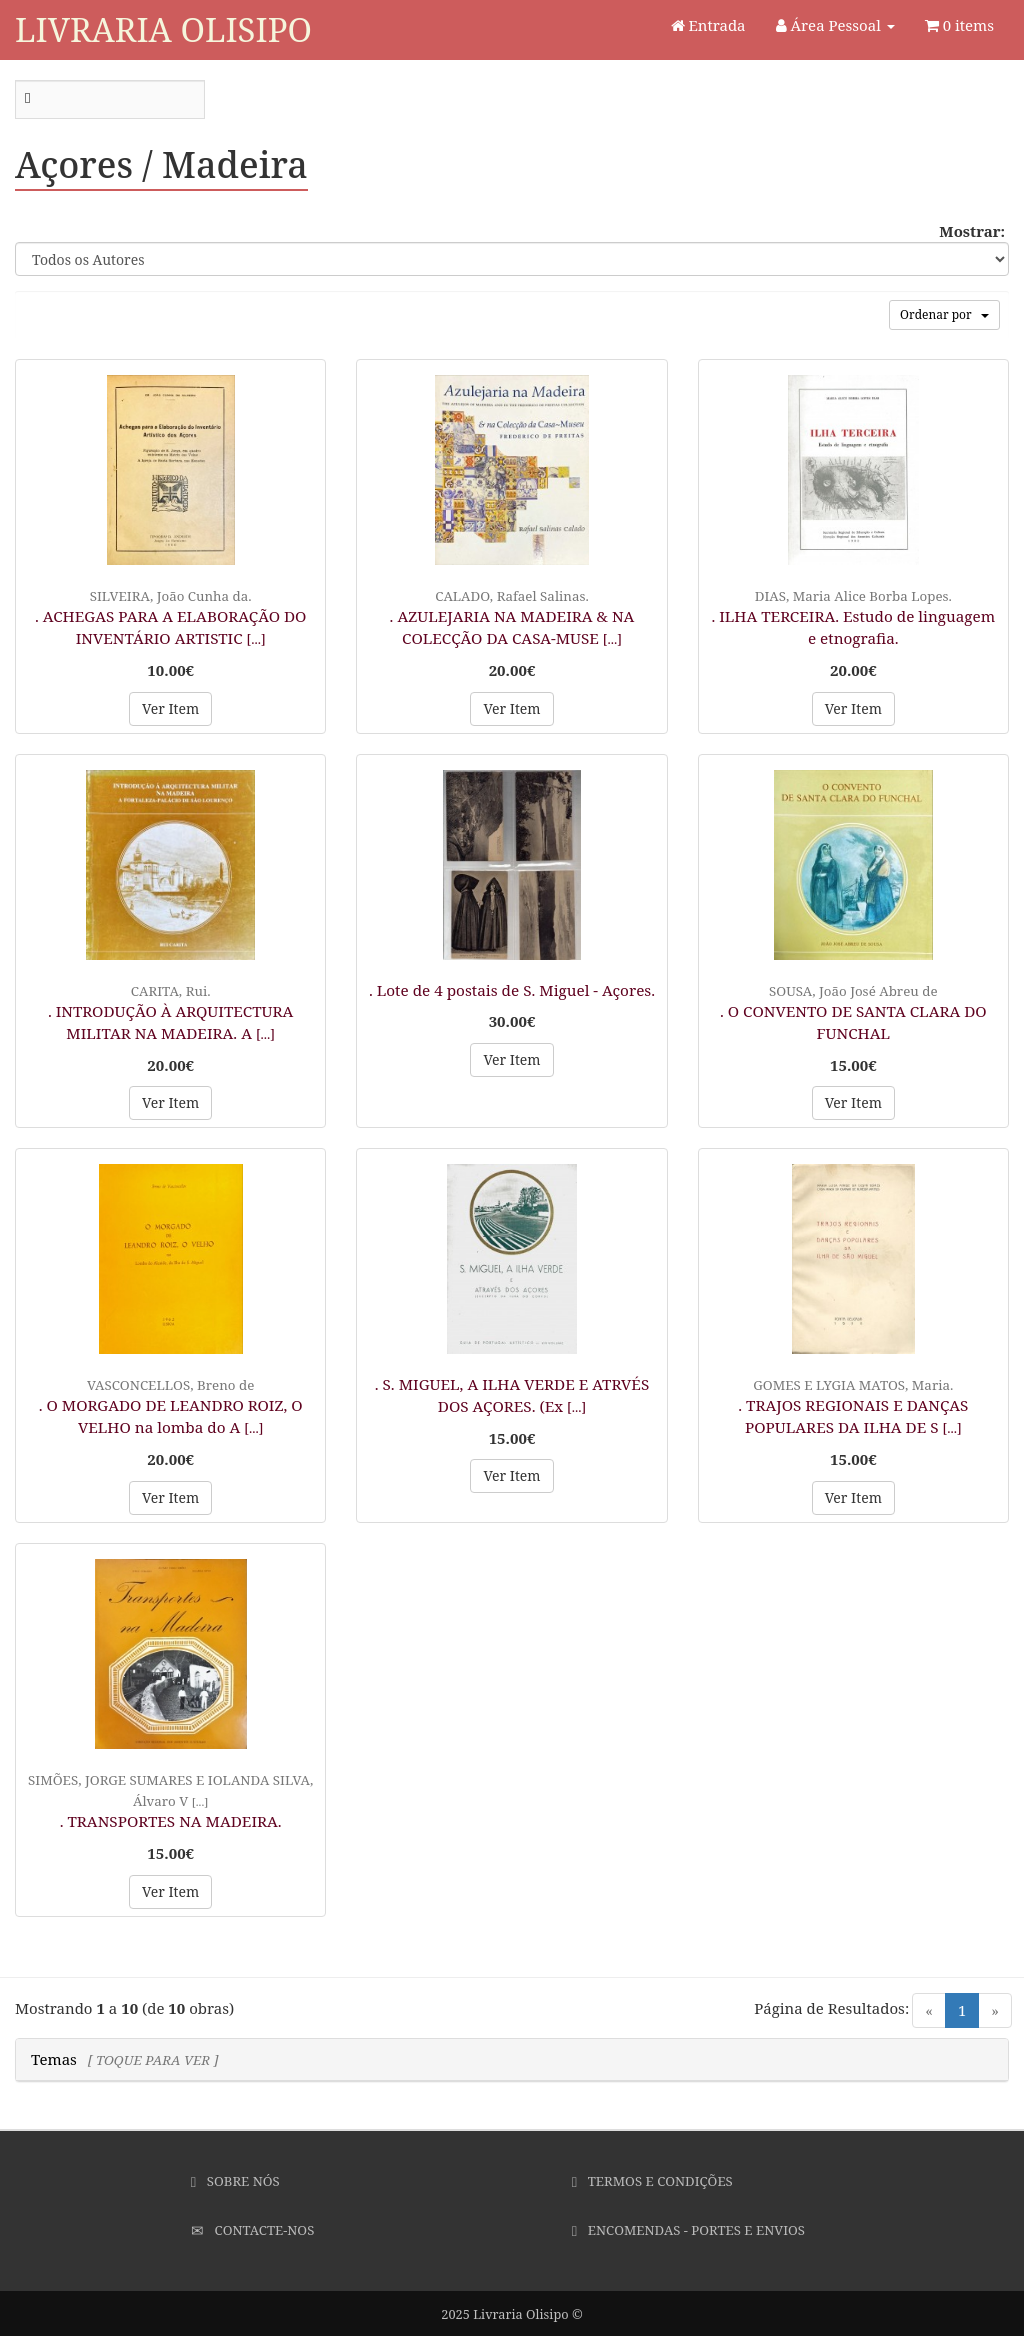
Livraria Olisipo (163, 29)
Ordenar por (944, 314)
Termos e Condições (652, 2181)
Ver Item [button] (170, 708)
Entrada (708, 25)
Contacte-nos (252, 2230)
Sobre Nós (235, 2181)
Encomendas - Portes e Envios (688, 2230)
